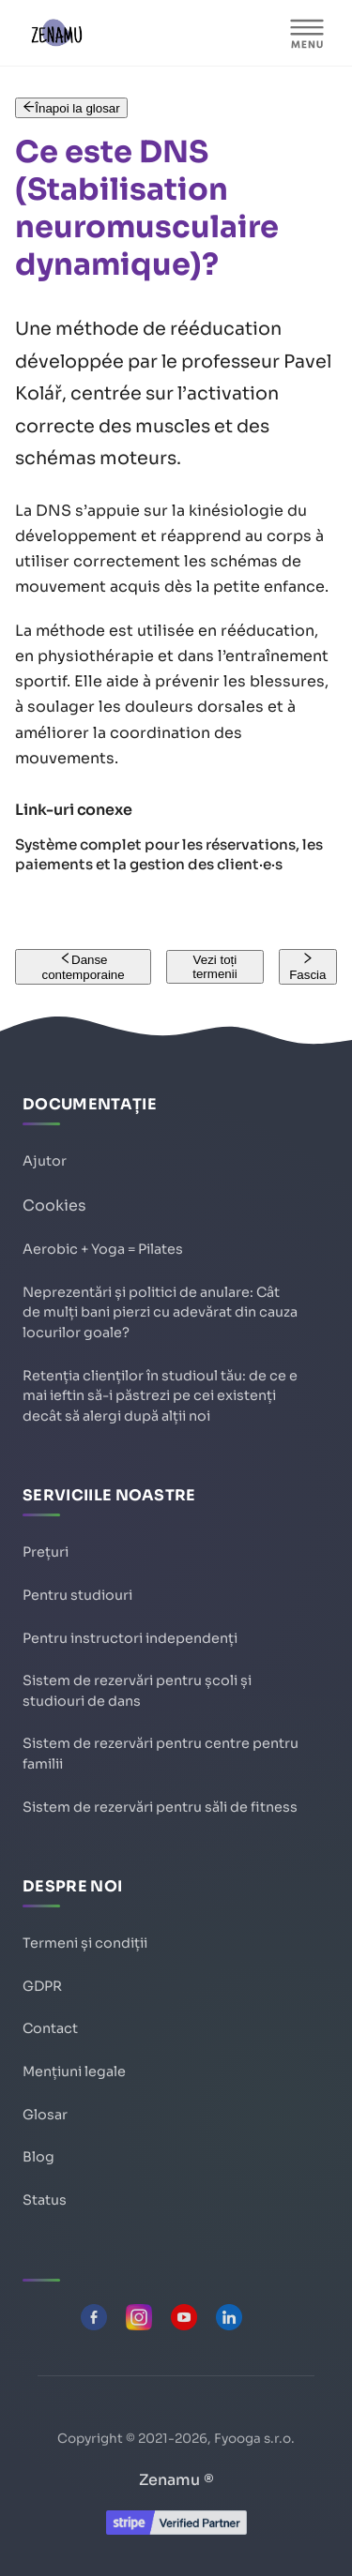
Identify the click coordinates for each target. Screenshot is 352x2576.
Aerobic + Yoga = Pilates (103, 1249)
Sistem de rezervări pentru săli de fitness (160, 1807)
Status (45, 2200)
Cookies (54, 1205)
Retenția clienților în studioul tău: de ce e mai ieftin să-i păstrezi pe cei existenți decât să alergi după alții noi (160, 1395)
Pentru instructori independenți (130, 1638)
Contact (50, 2028)
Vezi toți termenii (214, 967)
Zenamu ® (176, 2480)
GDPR (42, 1986)
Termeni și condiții (85, 1943)
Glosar (45, 2114)
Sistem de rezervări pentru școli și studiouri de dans (137, 1691)
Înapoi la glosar (71, 108)
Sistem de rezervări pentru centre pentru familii (160, 1753)
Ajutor (45, 1160)
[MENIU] (307, 33)
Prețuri (46, 1552)
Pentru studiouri (77, 1595)
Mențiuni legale (74, 2071)
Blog (38, 2156)
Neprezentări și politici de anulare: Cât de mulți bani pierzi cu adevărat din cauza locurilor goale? (160, 1312)
